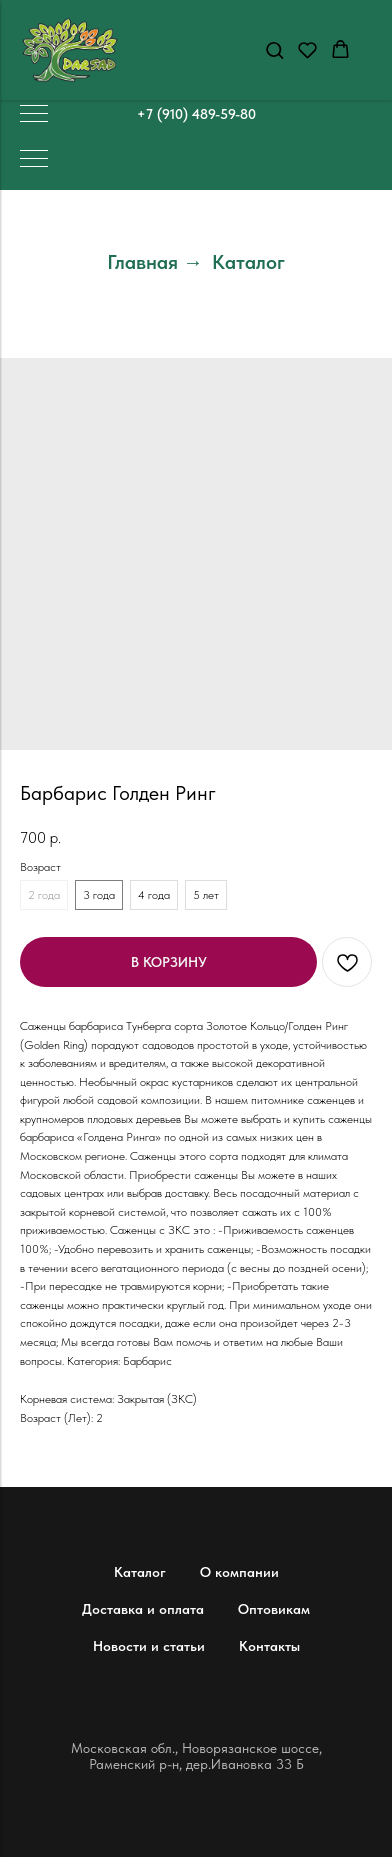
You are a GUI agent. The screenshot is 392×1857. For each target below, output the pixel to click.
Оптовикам (274, 1609)
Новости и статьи (149, 1646)
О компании (239, 1572)
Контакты (269, 1646)
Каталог (248, 262)
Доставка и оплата (143, 1609)
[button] (274, 49)
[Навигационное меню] (34, 115)
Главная (142, 262)
